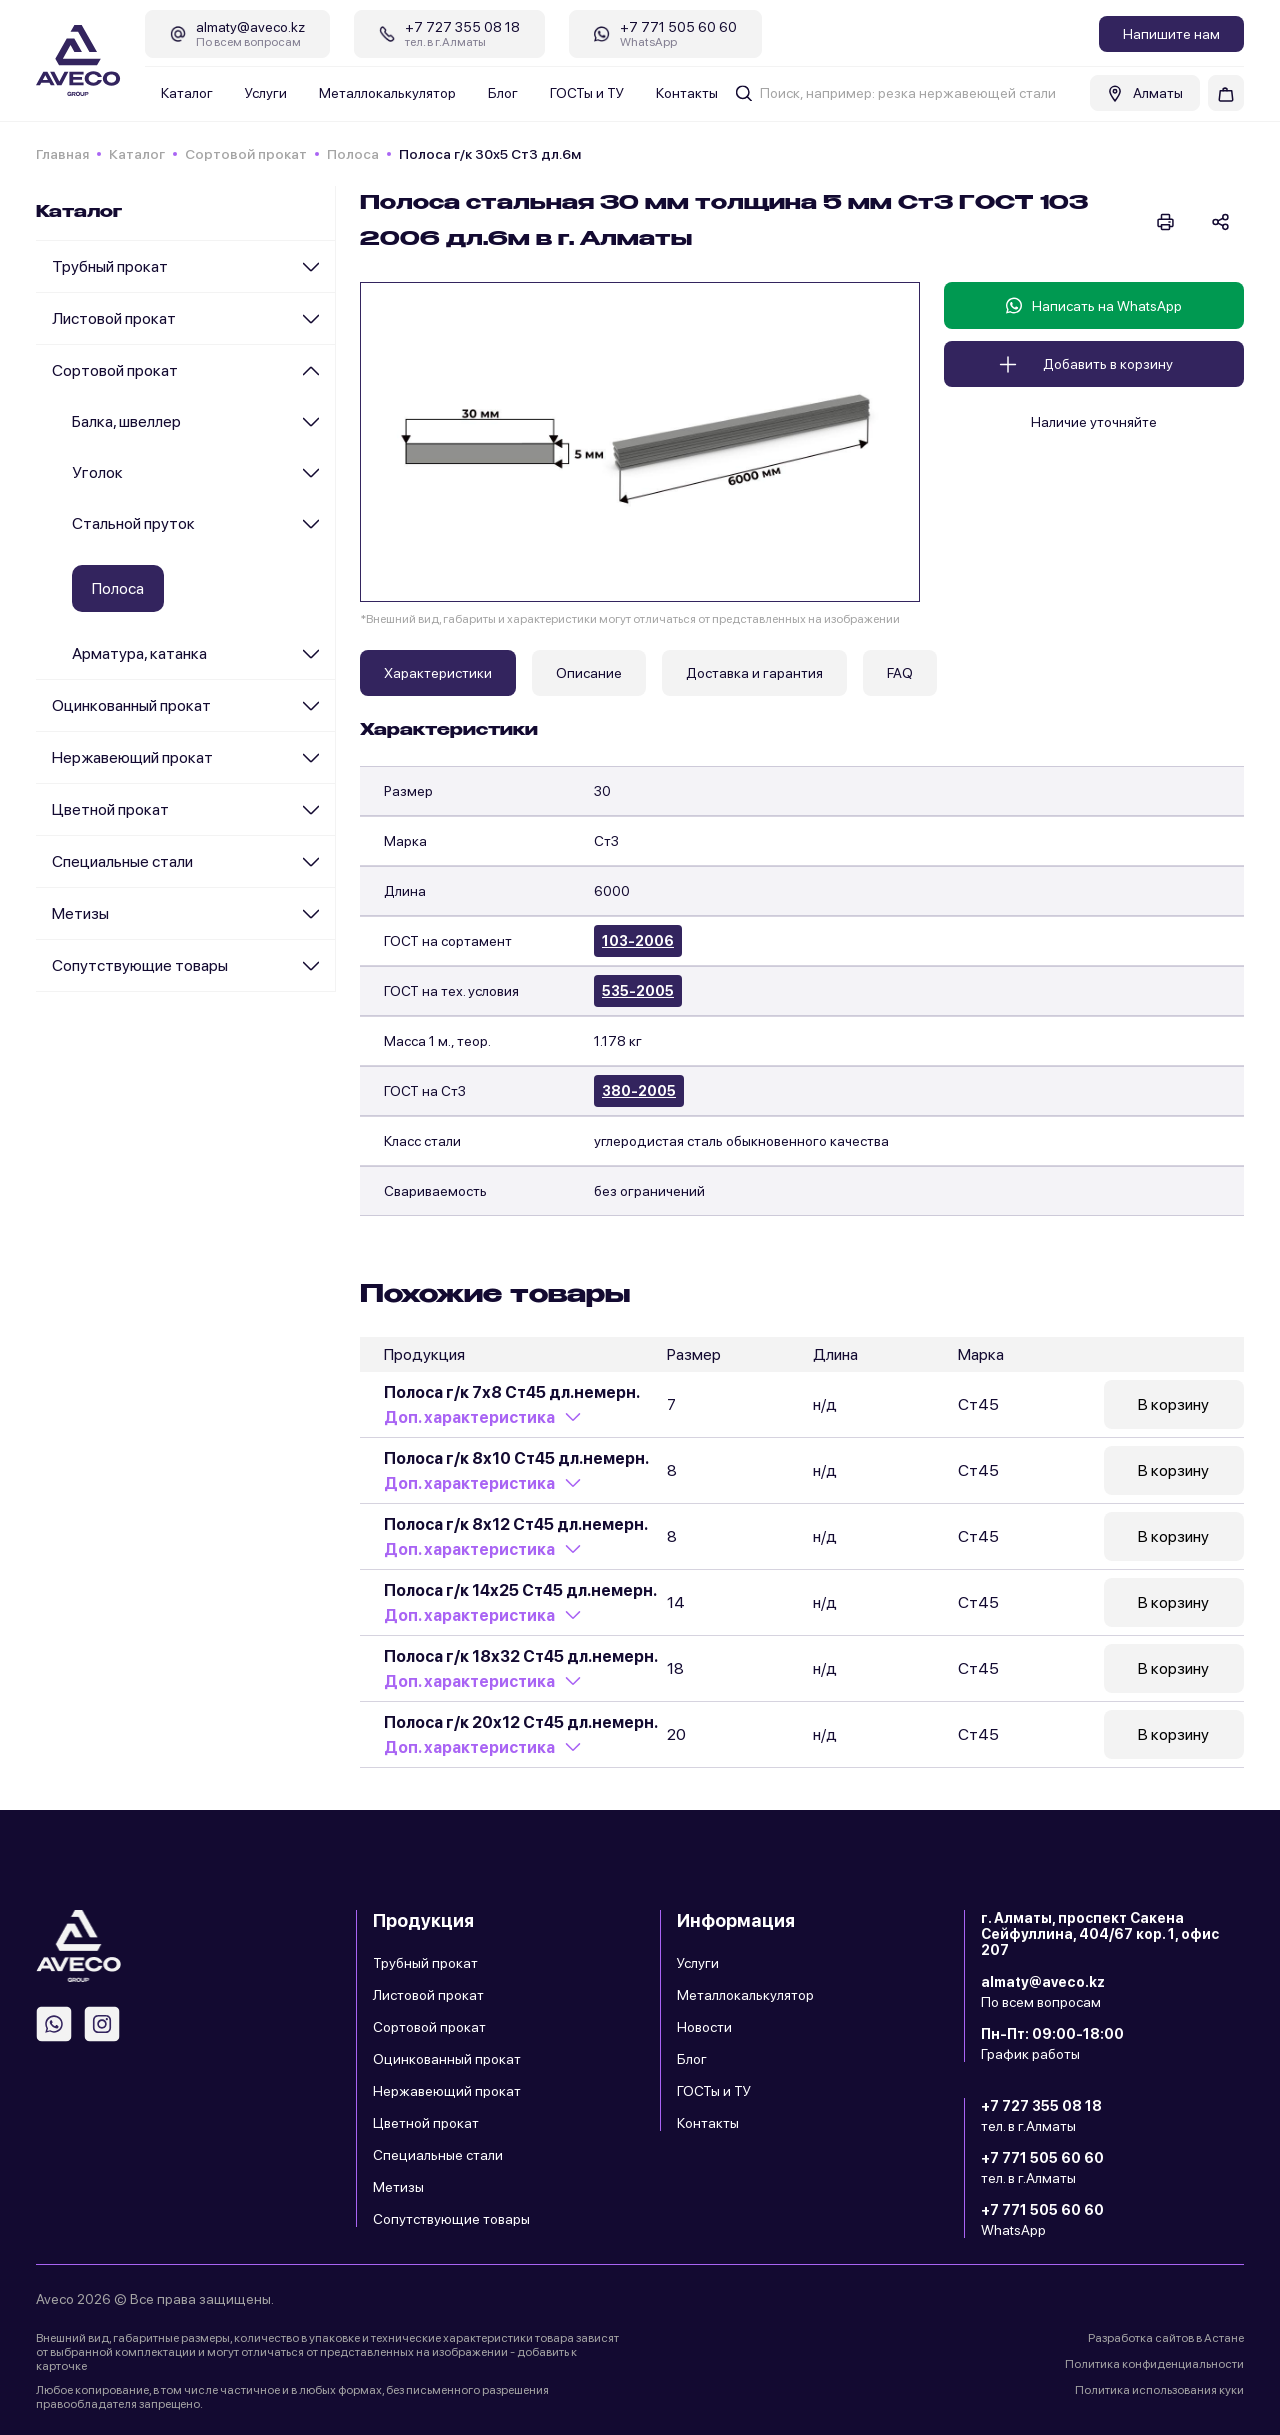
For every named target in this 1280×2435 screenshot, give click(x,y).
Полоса (353, 154)
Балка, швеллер (126, 421)
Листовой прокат (114, 318)
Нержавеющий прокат (132, 757)
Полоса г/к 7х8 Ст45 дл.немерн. (512, 1392)
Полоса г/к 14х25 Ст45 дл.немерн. (520, 1590)
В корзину (1173, 1404)
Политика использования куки (1159, 2390)
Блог (503, 93)
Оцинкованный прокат (131, 705)
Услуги (266, 93)
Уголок (97, 472)
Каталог (187, 93)
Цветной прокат (110, 809)
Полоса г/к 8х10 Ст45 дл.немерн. (516, 1458)
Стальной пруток (133, 523)
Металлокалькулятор (387, 93)
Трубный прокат (110, 266)
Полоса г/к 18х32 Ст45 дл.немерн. (521, 1656)
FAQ (900, 673)
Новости (704, 2027)
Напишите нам (1171, 34)
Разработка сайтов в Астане (1166, 2338)
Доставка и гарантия (754, 673)
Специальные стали (122, 861)
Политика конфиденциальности (1154, 2364)
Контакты (687, 93)
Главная (62, 154)
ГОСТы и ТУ (587, 93)
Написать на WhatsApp (1094, 305)
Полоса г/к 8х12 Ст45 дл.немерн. (516, 1524)
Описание (589, 673)
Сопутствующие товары (140, 965)
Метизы (80, 913)
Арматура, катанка (139, 653)
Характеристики (438, 673)
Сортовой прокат (246, 154)
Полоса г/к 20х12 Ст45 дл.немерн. (521, 1722)
